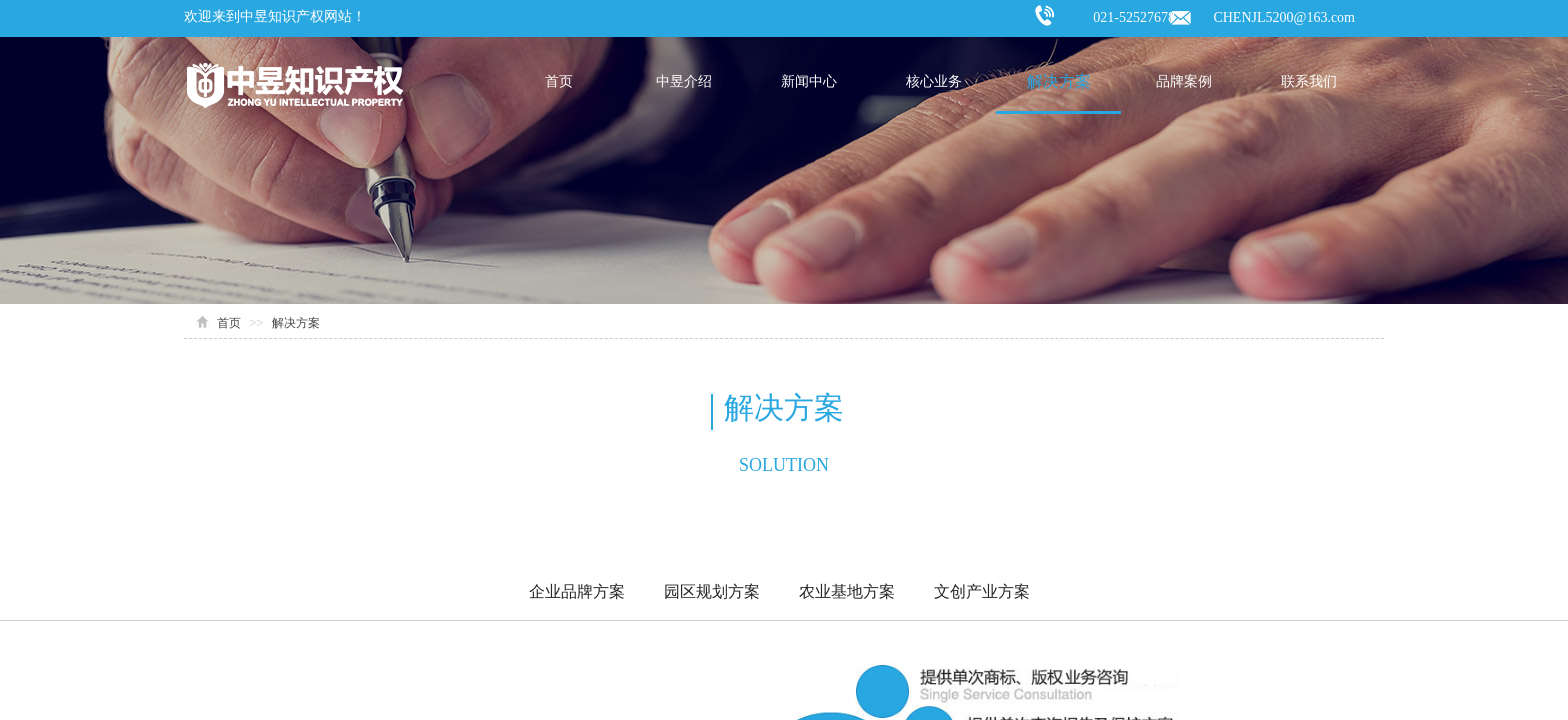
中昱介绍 (684, 81)
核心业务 (934, 81)
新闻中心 (809, 81)
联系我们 (1309, 81)
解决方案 (1059, 81)
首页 (559, 81)
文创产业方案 (982, 591)
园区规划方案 (712, 591)
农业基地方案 (847, 591)
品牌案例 (1184, 81)
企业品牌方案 (577, 591)
